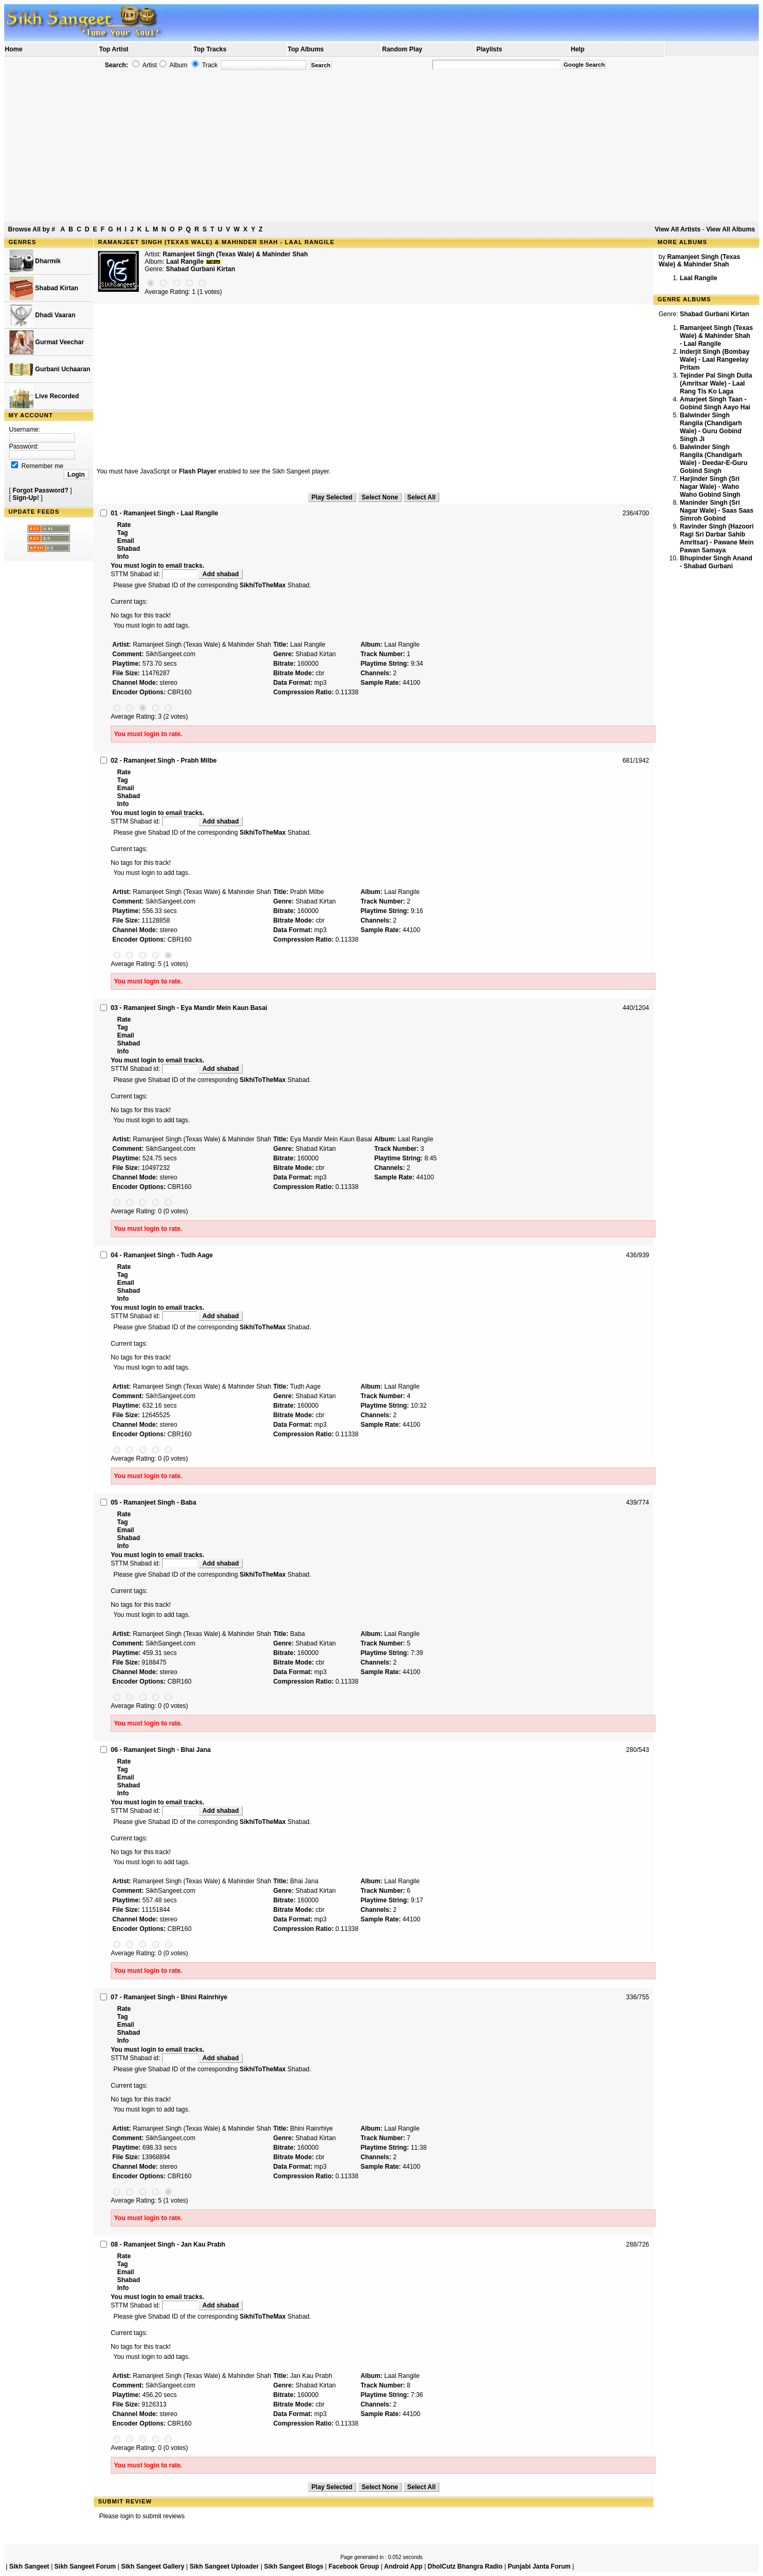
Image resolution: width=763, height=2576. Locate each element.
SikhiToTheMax (262, 585)
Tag (122, 532)
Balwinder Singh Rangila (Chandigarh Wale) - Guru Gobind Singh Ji (711, 427)
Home (13, 49)
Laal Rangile (698, 278)
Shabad (128, 548)
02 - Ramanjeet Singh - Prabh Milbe (164, 760)
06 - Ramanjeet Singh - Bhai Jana (161, 1750)
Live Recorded (44, 396)
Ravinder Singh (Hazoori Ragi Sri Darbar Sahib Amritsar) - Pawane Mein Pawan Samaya (716, 538)
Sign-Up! (26, 498)
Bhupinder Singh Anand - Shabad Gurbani (716, 562)
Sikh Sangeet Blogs (293, 2566)
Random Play (402, 49)
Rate (124, 525)
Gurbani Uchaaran (50, 369)
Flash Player (198, 471)
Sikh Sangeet (29, 2566)
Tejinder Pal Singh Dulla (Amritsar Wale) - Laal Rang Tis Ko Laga (716, 383)
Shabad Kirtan (44, 288)
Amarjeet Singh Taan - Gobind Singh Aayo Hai (715, 403)
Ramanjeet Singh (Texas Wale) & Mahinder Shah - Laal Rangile (716, 335)
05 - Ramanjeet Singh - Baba (153, 1502)
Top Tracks (209, 49)
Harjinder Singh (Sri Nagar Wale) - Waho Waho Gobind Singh (710, 486)
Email (125, 540)
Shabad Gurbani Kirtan (200, 269)
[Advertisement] (381, 146)
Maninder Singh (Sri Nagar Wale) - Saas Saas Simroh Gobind (716, 510)
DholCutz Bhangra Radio (465, 2566)
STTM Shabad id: (155, 574)
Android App (403, 2566)
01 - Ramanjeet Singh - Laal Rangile (164, 513)
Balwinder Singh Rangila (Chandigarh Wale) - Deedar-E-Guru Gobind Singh (714, 459)
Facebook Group (354, 2566)
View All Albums (730, 229)
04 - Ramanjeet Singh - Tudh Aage (162, 1255)
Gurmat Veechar (47, 342)
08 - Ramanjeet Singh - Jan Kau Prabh (168, 2244)
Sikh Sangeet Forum (85, 2566)
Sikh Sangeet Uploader (224, 2566)
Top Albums (306, 49)
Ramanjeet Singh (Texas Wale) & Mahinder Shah (235, 254)
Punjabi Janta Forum (539, 2566)
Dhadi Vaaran (42, 315)
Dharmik (35, 261)
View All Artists (677, 229)
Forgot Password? (40, 490)
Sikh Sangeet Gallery (152, 2566)
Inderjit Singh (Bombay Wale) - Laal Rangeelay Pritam (714, 359)
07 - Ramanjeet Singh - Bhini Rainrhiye (169, 1997)
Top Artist (113, 49)
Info (123, 556)
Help (577, 49)
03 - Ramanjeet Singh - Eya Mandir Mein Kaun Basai (189, 1008)
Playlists (489, 49)
